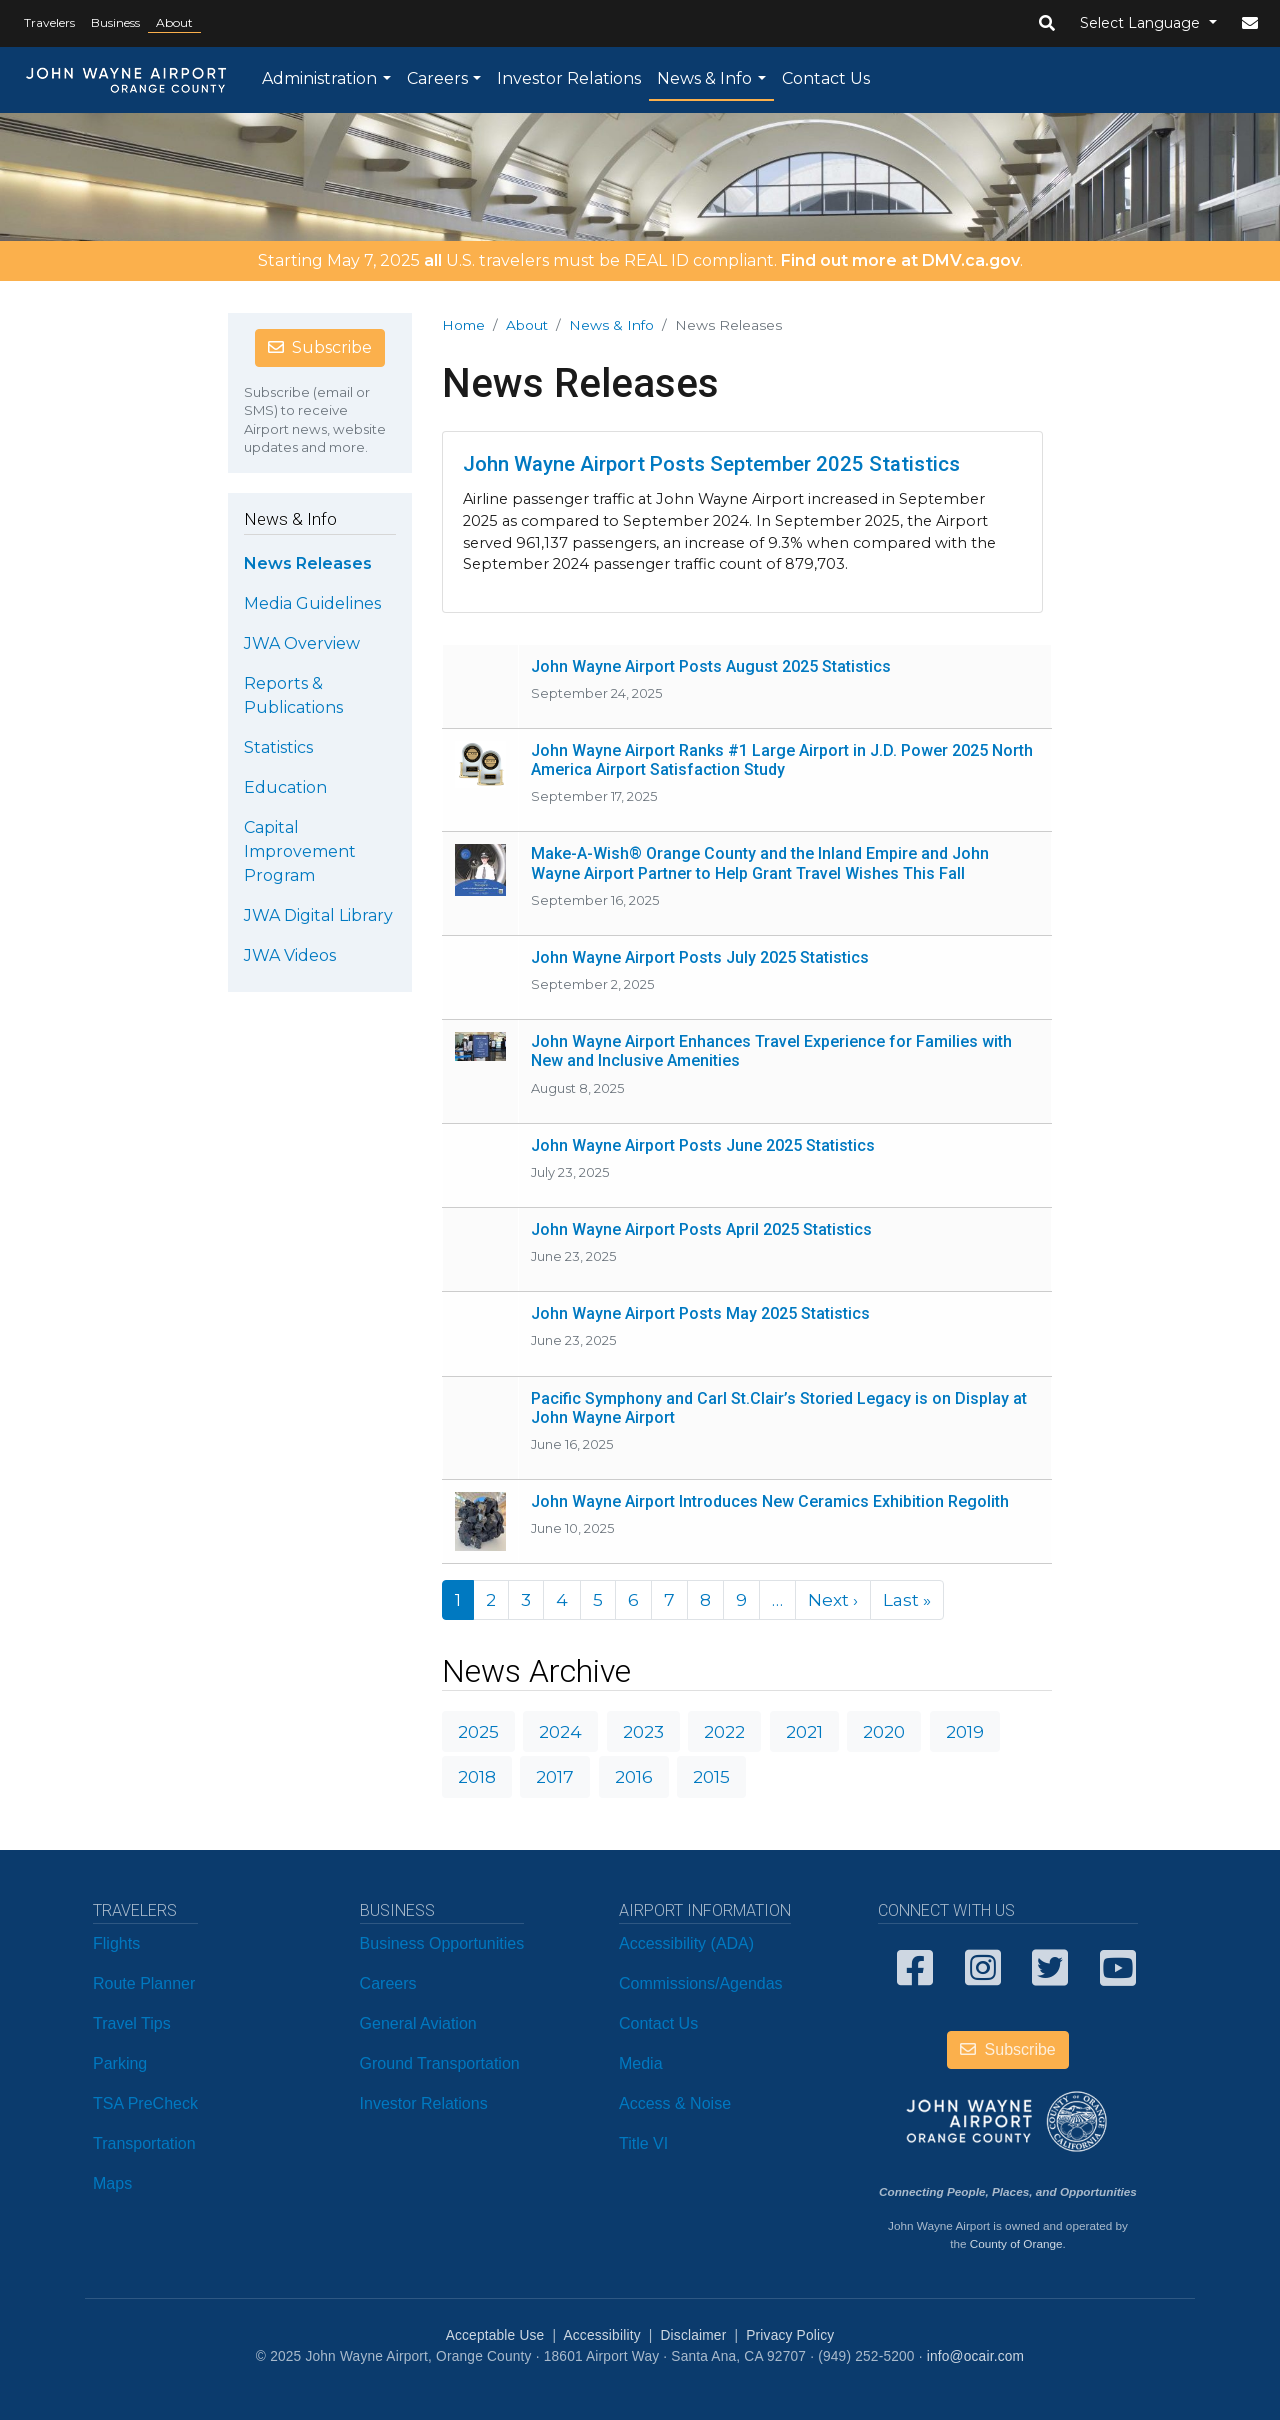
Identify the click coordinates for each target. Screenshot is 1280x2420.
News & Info (704, 78)
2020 (884, 1731)
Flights (116, 1943)
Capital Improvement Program (300, 851)
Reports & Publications (293, 695)
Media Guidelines (312, 603)
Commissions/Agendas (701, 1983)
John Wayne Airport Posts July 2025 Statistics (700, 957)
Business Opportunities (442, 1943)
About (174, 22)
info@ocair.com (975, 2356)
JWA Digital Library (318, 915)
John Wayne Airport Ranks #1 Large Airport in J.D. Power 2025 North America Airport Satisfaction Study (782, 760)
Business (115, 22)
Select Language (1142, 23)
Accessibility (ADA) (686, 1943)
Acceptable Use (495, 2335)
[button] (1047, 24)
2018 (477, 1776)
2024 (560, 1731)
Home (463, 325)
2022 (724, 1731)
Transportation (144, 2143)
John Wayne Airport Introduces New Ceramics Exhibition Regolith (770, 1501)
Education (285, 787)
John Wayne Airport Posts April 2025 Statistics (701, 1229)
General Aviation (418, 2023)
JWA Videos (290, 955)
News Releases (308, 563)
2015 (711, 1776)
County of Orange (1016, 2243)
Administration (319, 78)
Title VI (643, 2143)
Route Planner (144, 1983)
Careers (437, 78)
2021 (804, 1731)
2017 (555, 1776)
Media (641, 2063)
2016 (634, 1776)
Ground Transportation (440, 2063)
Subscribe (320, 347)
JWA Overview (302, 643)
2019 (965, 1731)
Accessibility (601, 2335)
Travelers (49, 22)
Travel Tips (132, 2023)
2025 (478, 1731)
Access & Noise (675, 2103)
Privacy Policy (790, 2335)
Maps (112, 2183)
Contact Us (826, 78)
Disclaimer (694, 2335)
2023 (643, 1731)
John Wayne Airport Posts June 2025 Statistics (703, 1145)
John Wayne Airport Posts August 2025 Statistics (711, 666)
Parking (120, 2063)
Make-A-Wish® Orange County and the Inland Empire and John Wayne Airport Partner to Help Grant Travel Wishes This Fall (760, 863)
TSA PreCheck (145, 2103)
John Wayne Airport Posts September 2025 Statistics (711, 464)
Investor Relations (569, 78)
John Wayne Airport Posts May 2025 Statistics (700, 1313)
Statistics (278, 747)
